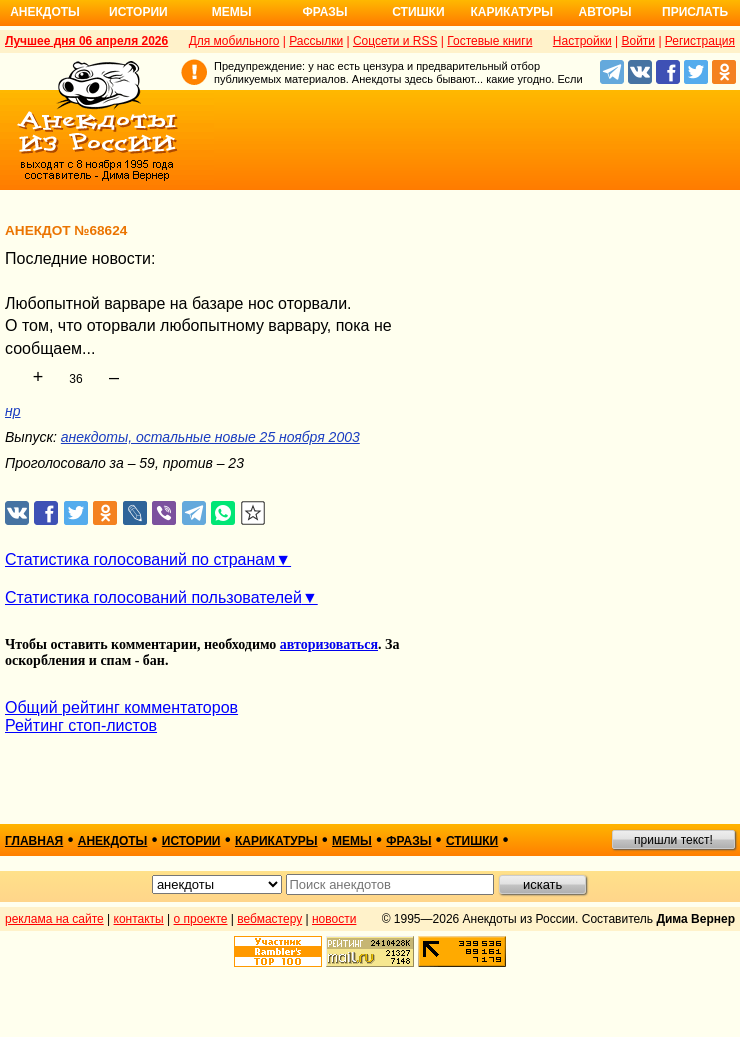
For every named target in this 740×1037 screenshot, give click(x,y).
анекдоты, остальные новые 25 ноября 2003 (210, 437)
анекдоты (113, 841)
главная (34, 841)
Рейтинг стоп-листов (81, 725)
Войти (638, 41)
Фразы (324, 12)
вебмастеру (269, 919)
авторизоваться (329, 644)
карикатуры (276, 841)
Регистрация (700, 41)
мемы (352, 841)
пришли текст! (673, 840)
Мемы (232, 12)
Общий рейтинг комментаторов (121, 707)
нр (13, 411)
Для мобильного (234, 41)
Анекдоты (45, 12)
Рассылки (316, 41)
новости (334, 919)
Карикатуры (511, 12)
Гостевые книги (489, 41)
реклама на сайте (54, 919)
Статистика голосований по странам (140, 559)
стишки (472, 841)
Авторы (605, 12)
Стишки (418, 12)
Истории (138, 12)
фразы (408, 841)
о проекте (201, 919)
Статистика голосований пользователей (153, 597)
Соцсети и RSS (395, 41)
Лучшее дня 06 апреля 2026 (86, 41)
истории (191, 841)
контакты (139, 919)
